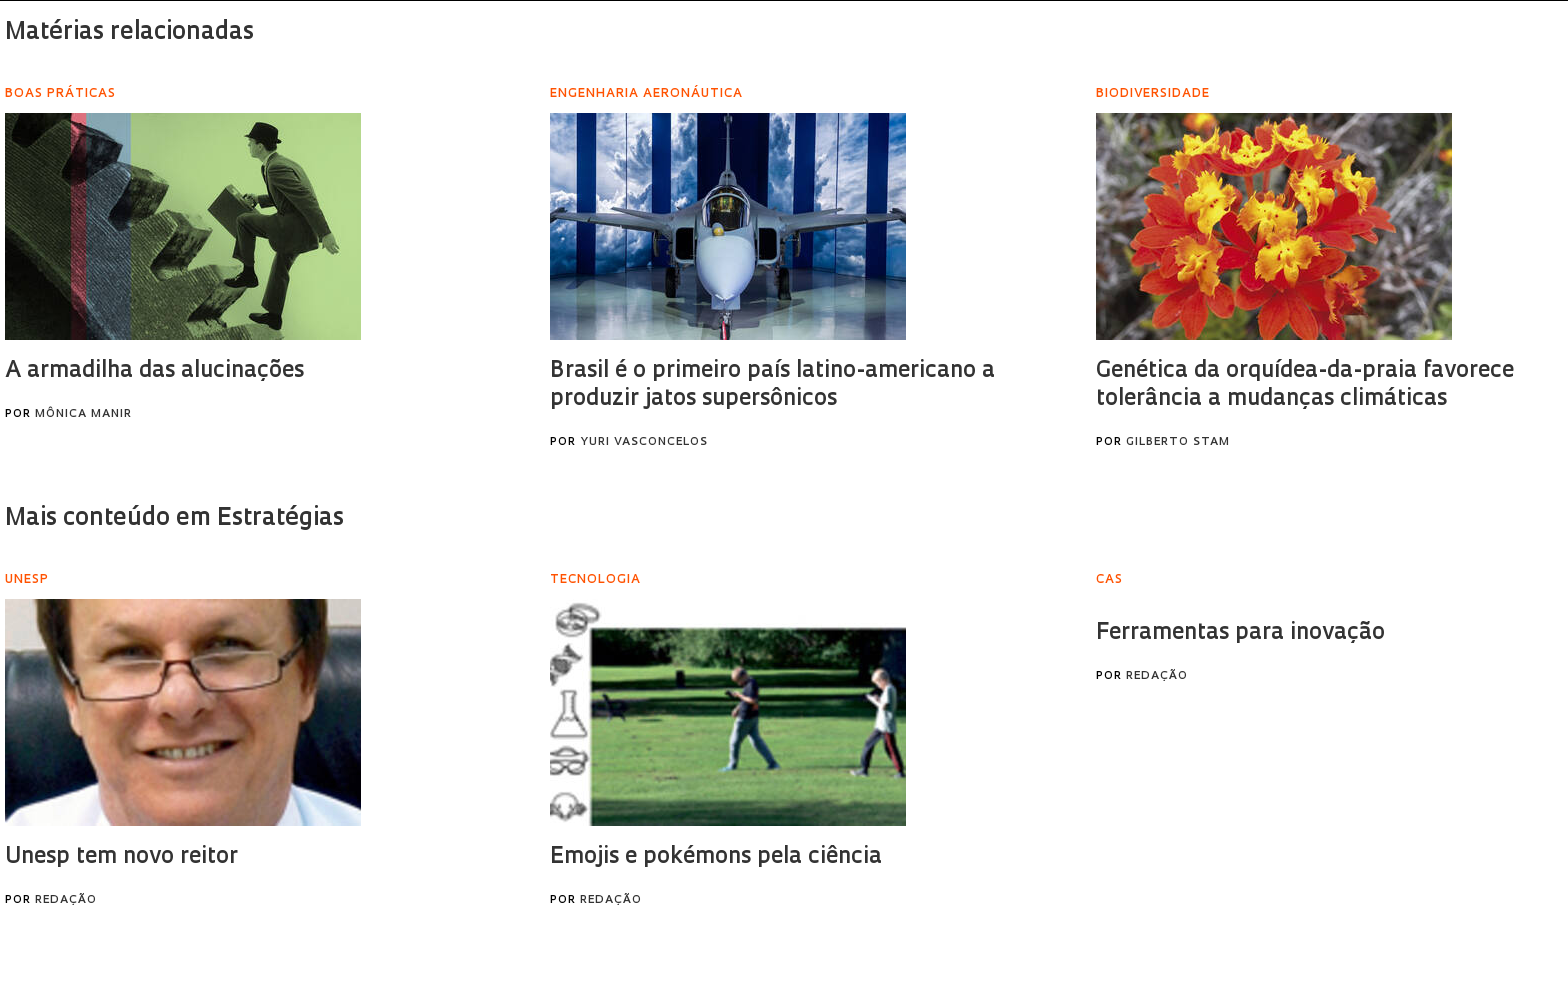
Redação (66, 900)
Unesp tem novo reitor (121, 857)
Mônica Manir (83, 414)
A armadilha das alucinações (154, 371)
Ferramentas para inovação (1240, 633)
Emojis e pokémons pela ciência (716, 857)
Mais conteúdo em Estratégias (174, 519)
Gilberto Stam (1178, 442)
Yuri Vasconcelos (644, 442)
